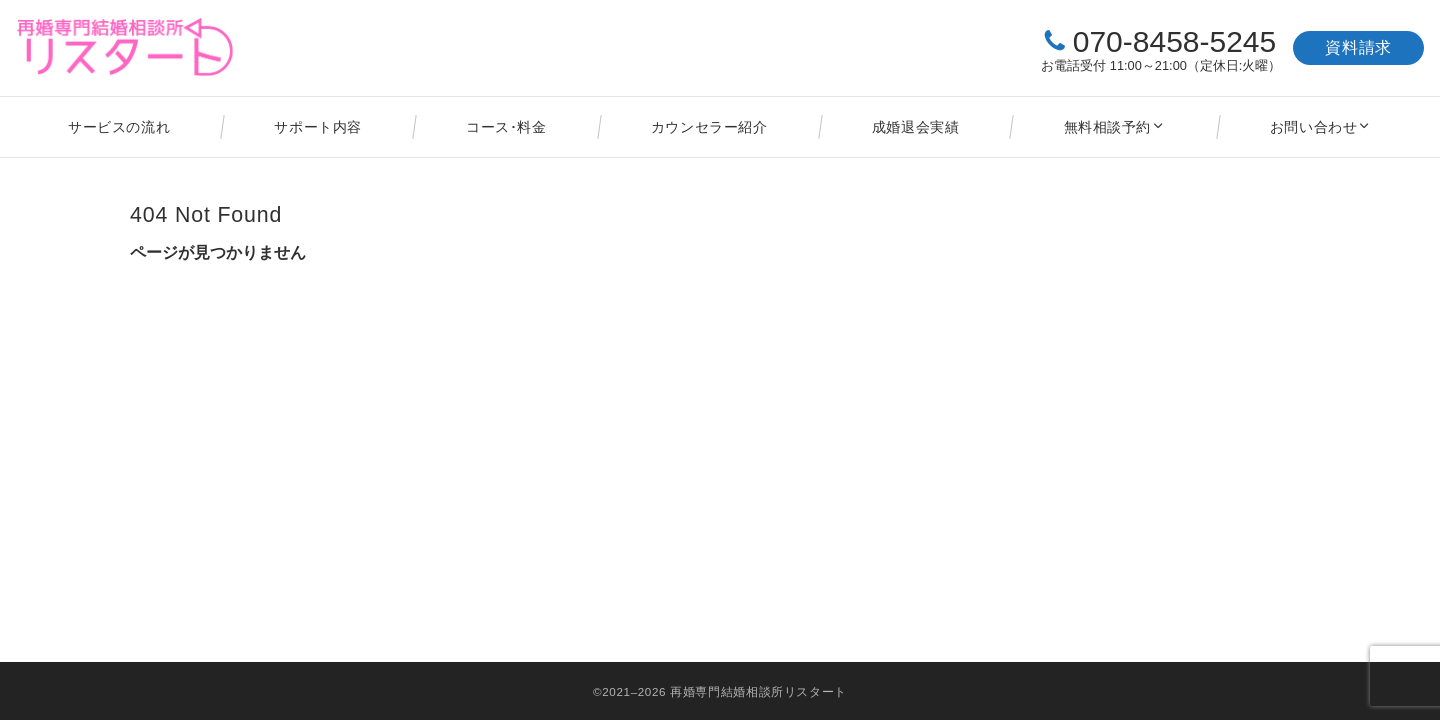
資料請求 (1358, 47)
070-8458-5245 (1175, 41)
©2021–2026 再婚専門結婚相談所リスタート (720, 691)
